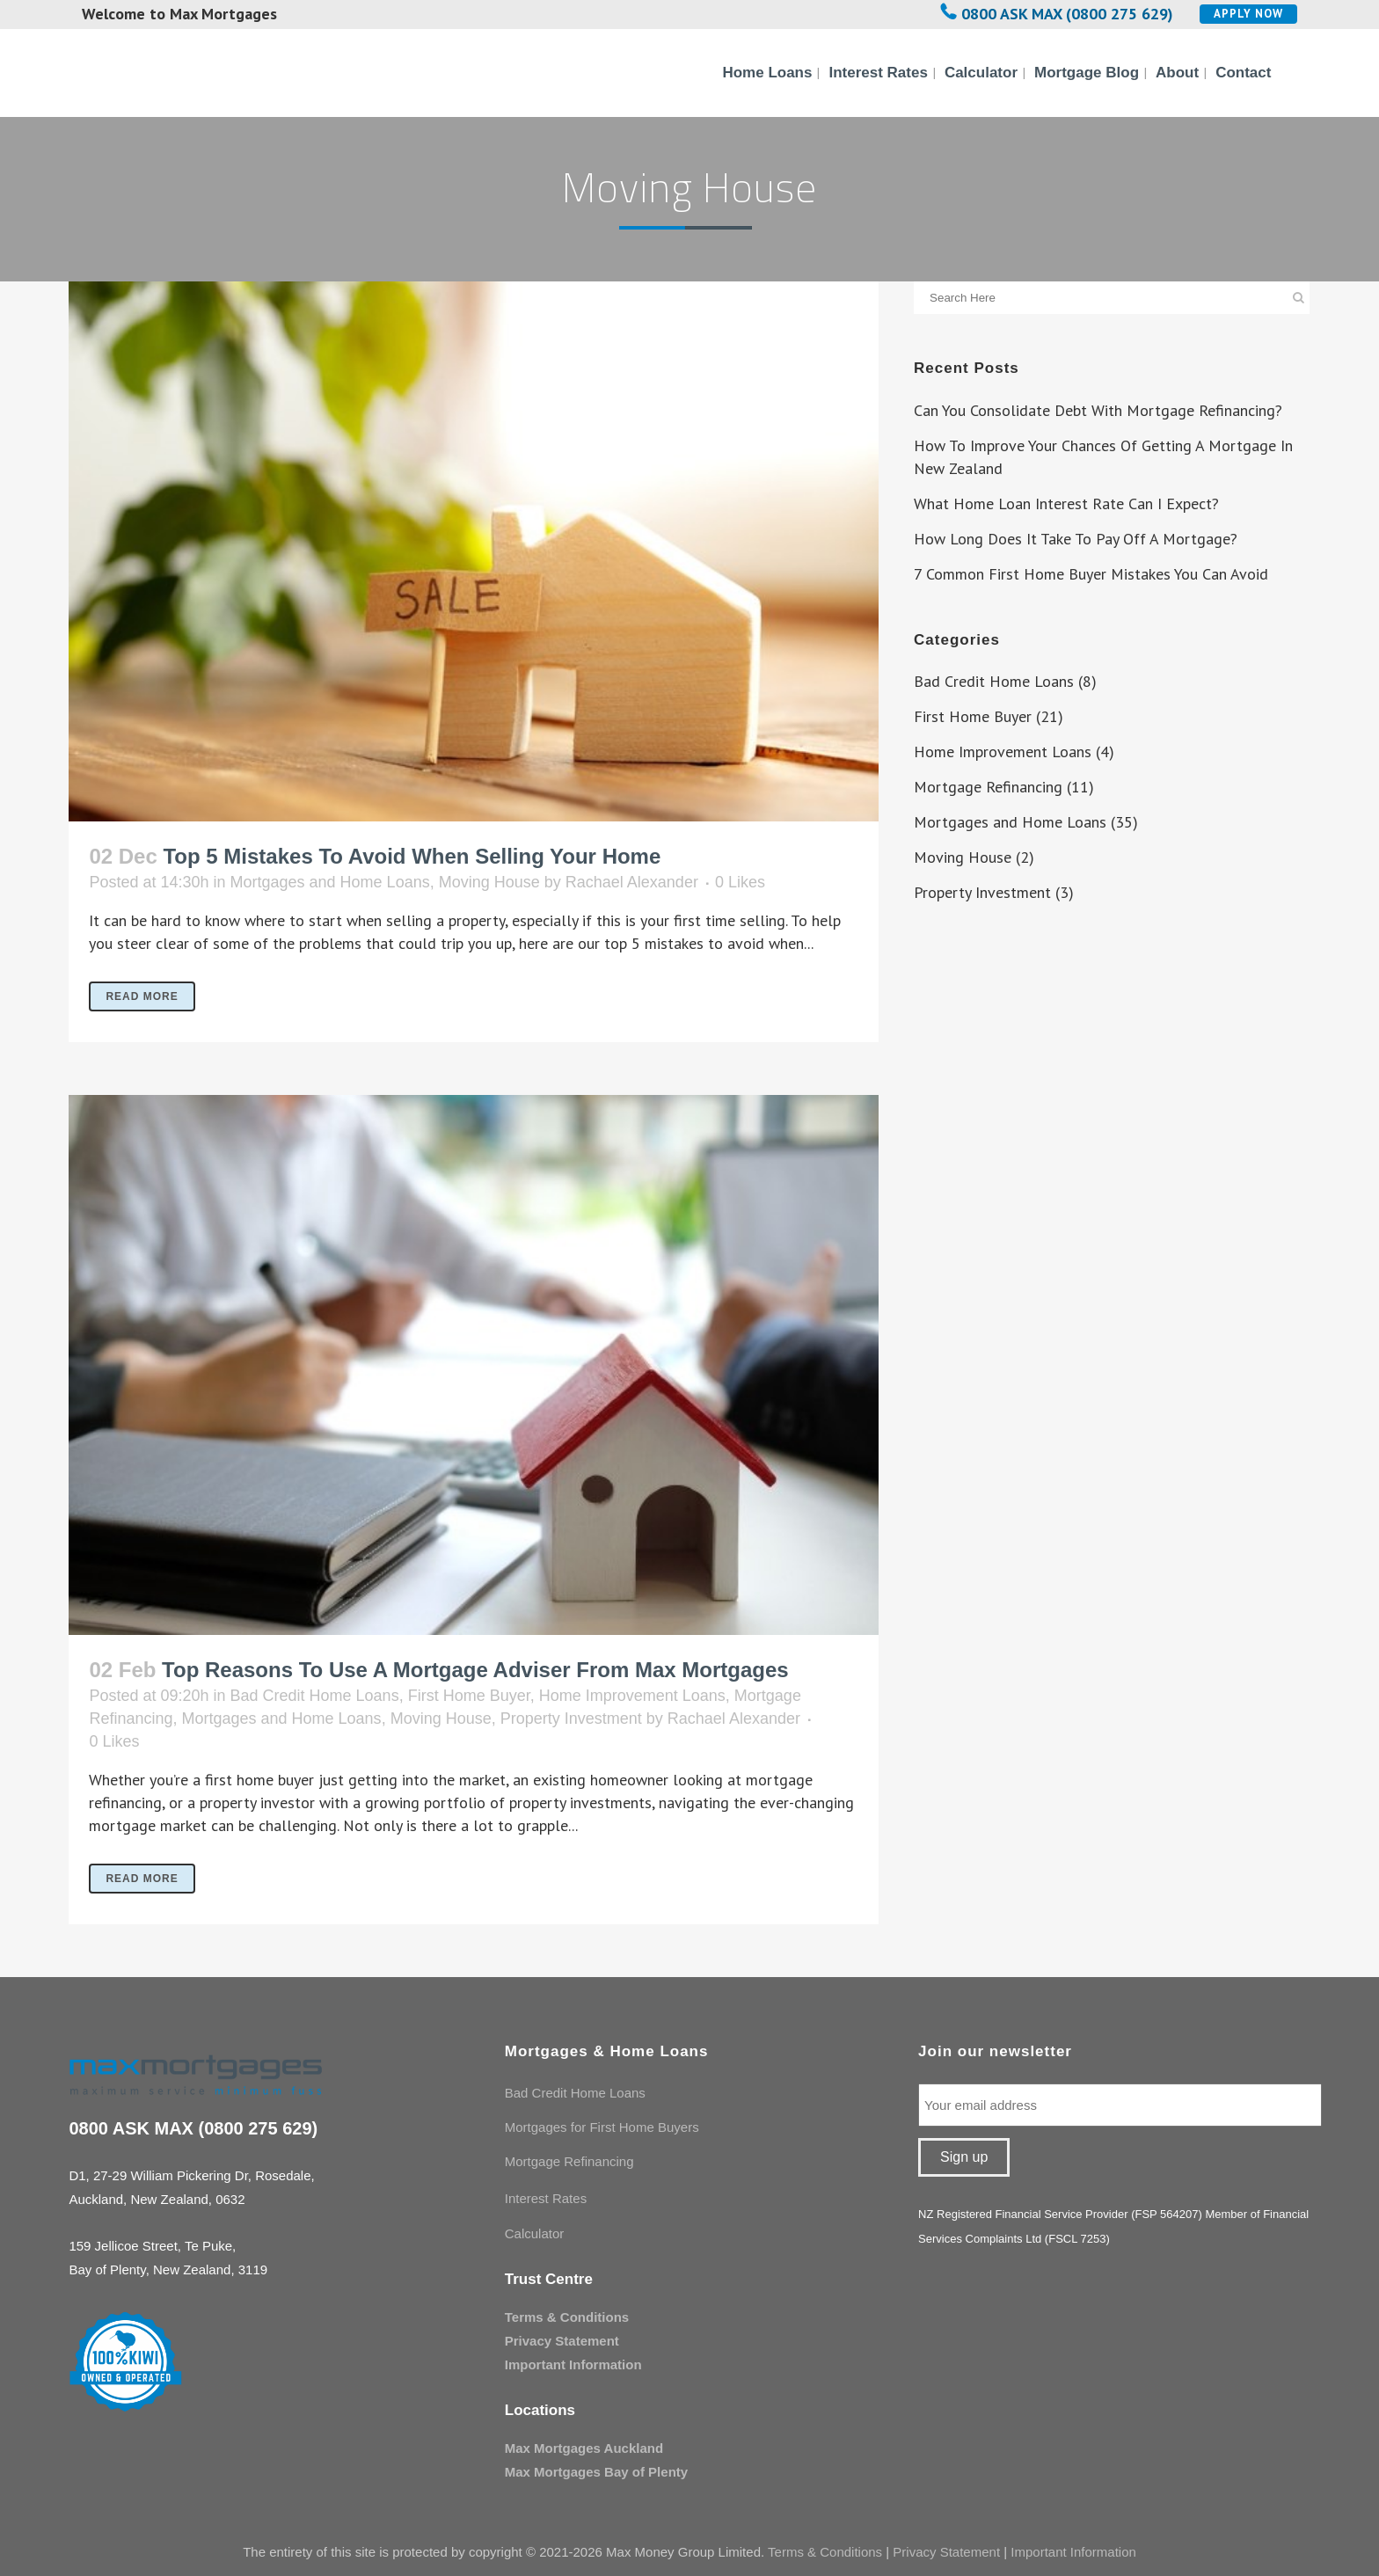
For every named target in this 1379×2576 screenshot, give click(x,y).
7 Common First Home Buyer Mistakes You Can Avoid (1091, 574)
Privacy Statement (562, 2340)
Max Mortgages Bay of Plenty (596, 2471)
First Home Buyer (469, 1695)
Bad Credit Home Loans (314, 1695)
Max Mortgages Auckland (584, 2448)
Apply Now (1248, 13)
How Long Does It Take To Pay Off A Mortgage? (1075, 539)
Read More (142, 996)
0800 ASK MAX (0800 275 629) (1067, 14)
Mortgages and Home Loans (330, 882)
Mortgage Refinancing (988, 787)
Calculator (535, 2233)
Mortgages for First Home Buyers (602, 2127)
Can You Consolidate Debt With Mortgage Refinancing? (1098, 410)
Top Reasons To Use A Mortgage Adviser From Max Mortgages (475, 1670)
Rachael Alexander (631, 882)
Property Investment (571, 1718)
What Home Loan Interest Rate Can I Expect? (1066, 503)
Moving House (489, 882)
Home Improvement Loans (632, 1695)
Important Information (573, 2364)
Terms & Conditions (567, 2317)
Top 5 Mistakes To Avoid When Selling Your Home (411, 856)
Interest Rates (546, 2198)
